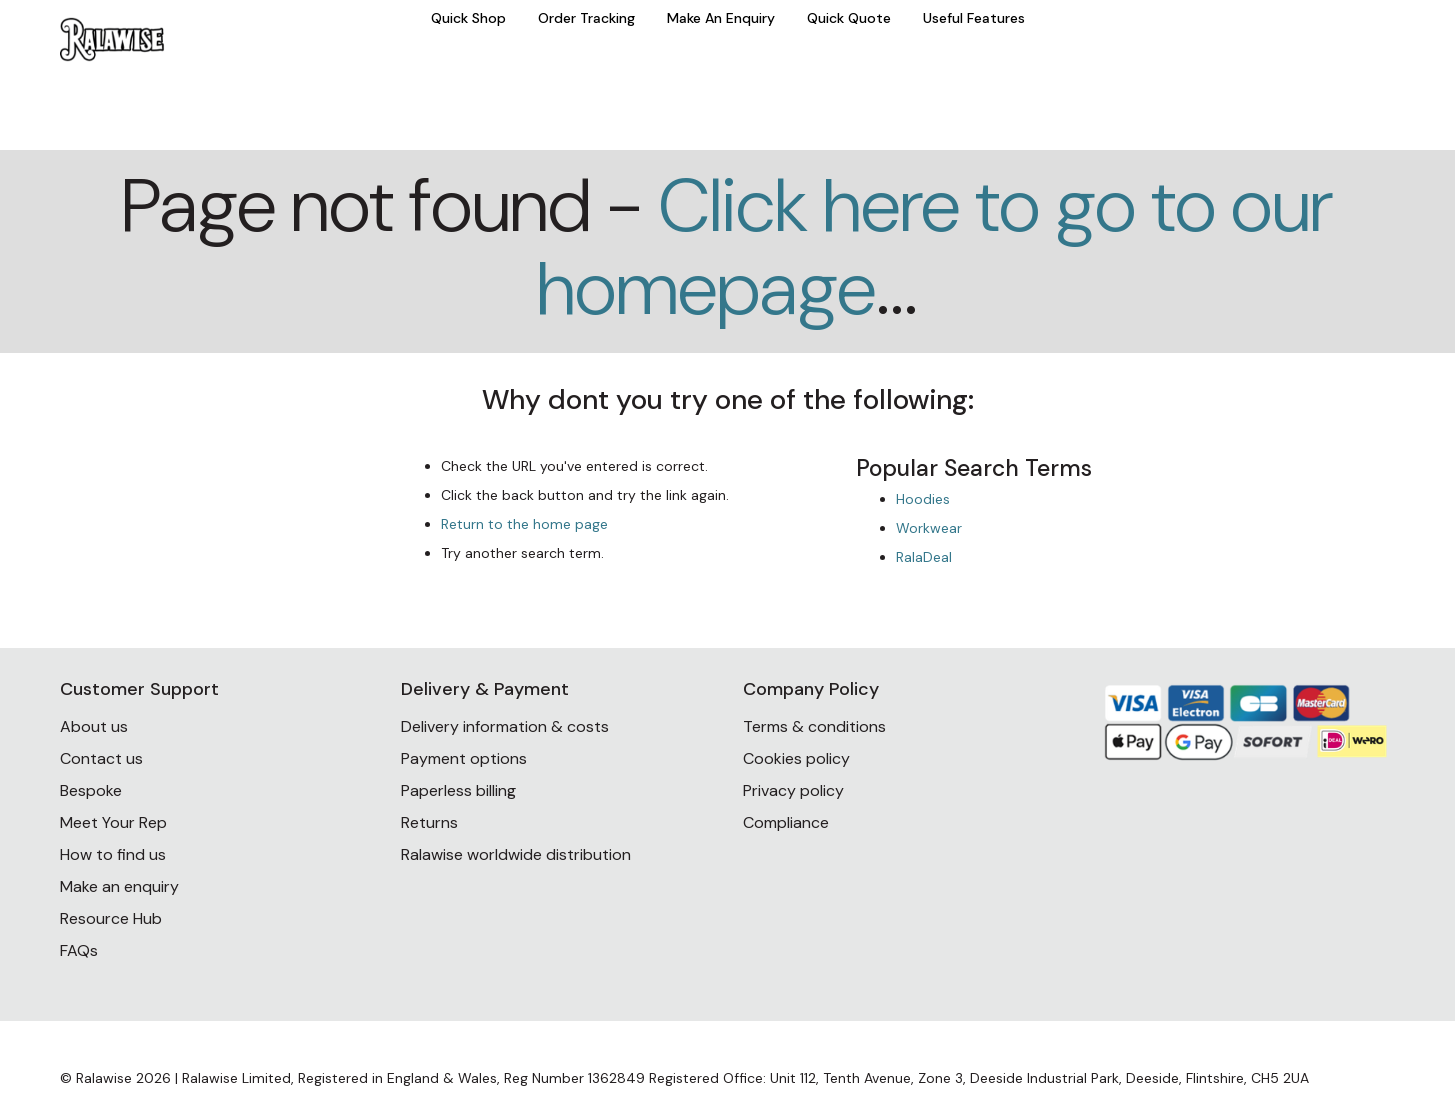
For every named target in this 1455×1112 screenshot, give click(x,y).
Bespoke (91, 790)
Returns (429, 822)
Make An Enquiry (721, 18)
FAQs (79, 950)
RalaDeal (924, 557)
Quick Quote (849, 18)
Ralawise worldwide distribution (516, 854)
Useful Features (974, 18)
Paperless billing (458, 790)
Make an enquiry (119, 886)
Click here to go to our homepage (935, 247)
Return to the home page (524, 524)
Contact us (101, 758)
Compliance (786, 822)
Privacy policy (793, 790)
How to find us (113, 854)
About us (94, 726)
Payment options (464, 758)
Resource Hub (111, 918)
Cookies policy (796, 758)
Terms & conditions (814, 726)
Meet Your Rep (113, 822)
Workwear (929, 528)
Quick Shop (468, 18)
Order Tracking (586, 18)
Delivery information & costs (505, 726)
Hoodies (923, 499)
